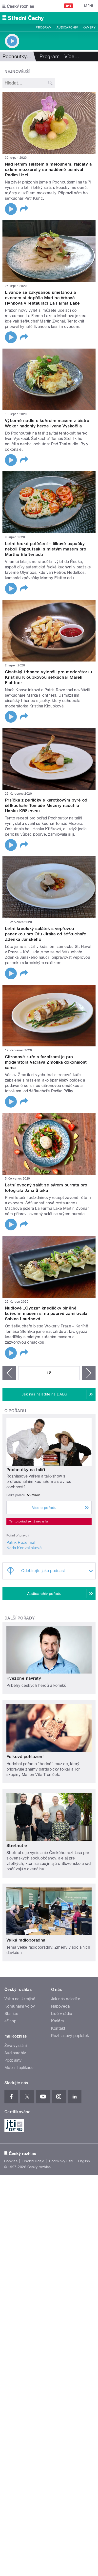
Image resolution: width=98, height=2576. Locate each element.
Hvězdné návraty (23, 1678)
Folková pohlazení (24, 1756)
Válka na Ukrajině (19, 1999)
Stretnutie (16, 1845)
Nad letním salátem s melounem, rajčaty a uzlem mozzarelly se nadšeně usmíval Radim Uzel (48, 169)
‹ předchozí (9, 1373)
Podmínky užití (61, 2161)
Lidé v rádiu (61, 2013)
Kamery (89, 27)
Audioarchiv (67, 27)
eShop (10, 2021)
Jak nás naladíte (65, 1999)
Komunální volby (19, 2006)
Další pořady (19, 1618)
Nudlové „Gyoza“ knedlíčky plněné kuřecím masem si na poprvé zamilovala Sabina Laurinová (46, 1313)
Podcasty (13, 2060)
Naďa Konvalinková (23, 1548)
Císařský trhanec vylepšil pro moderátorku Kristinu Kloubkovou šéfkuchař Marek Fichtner (48, 677)
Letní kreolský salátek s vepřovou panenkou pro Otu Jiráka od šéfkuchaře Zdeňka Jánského (45, 934)
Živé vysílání (15, 2045)
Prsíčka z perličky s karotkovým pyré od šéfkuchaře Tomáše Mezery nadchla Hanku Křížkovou (46, 805)
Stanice (11, 2013)
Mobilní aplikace (19, 2067)
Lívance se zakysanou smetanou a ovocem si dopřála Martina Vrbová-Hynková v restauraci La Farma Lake (42, 298)
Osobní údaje (33, 2161)
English (84, 2161)
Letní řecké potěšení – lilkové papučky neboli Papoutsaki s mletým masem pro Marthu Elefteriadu (45, 549)
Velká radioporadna (25, 1940)
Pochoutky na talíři (25, 1469)
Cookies (11, 2161)
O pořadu (15, 1410)
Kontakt (58, 2028)
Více (71, 56)
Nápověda (60, 2006)
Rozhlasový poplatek (70, 2035)
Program (43, 27)
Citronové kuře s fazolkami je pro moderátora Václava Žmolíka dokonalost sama (46, 1062)
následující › (89, 1373)
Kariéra (57, 2021)
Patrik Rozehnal (20, 1542)
